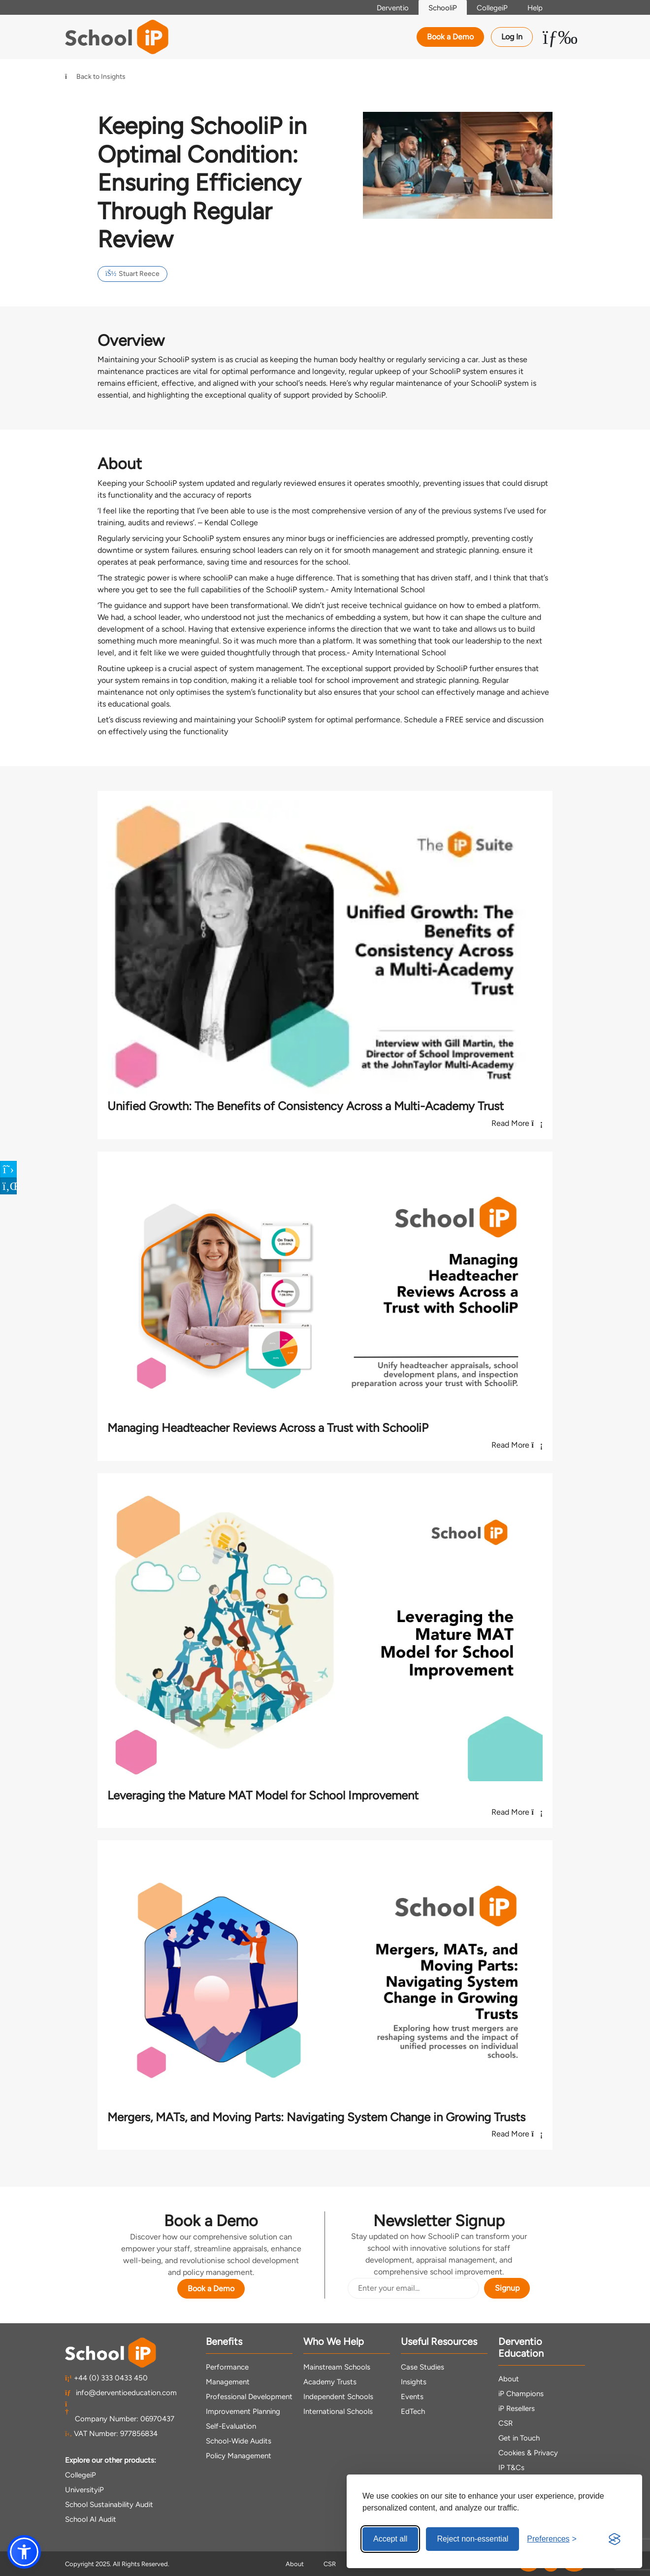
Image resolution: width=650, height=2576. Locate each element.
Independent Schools (338, 2396)
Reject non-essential (472, 2539)
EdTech (413, 2411)
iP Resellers (516, 2408)
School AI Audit (90, 2519)
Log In (511, 36)
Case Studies (422, 2367)
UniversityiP (84, 2489)
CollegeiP (492, 7)
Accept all (390, 2539)
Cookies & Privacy (528, 2452)
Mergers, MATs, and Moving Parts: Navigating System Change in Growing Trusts (316, 2117)
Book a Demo (450, 36)
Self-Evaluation (231, 2426)
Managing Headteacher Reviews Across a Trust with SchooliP (267, 1428)
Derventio (393, 7)
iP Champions (521, 2393)
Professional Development (249, 2396)
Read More (517, 1123)
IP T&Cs (511, 2467)
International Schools (338, 2411)
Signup (507, 2288)
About (508, 2378)
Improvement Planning (243, 2411)
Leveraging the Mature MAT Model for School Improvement (263, 1795)
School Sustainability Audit (109, 2504)
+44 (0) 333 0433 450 (106, 2377)
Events (412, 2396)
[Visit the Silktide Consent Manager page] (614, 2539)
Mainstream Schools (336, 2367)
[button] (24, 2552)
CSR (505, 2423)
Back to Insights (95, 76)
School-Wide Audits (238, 2441)
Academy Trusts (330, 2381)
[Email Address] (413, 2288)
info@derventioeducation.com (121, 2392)
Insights (413, 2381)
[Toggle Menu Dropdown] (560, 37)
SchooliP (442, 7)
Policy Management (238, 2455)
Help (535, 7)
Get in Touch (519, 2438)
